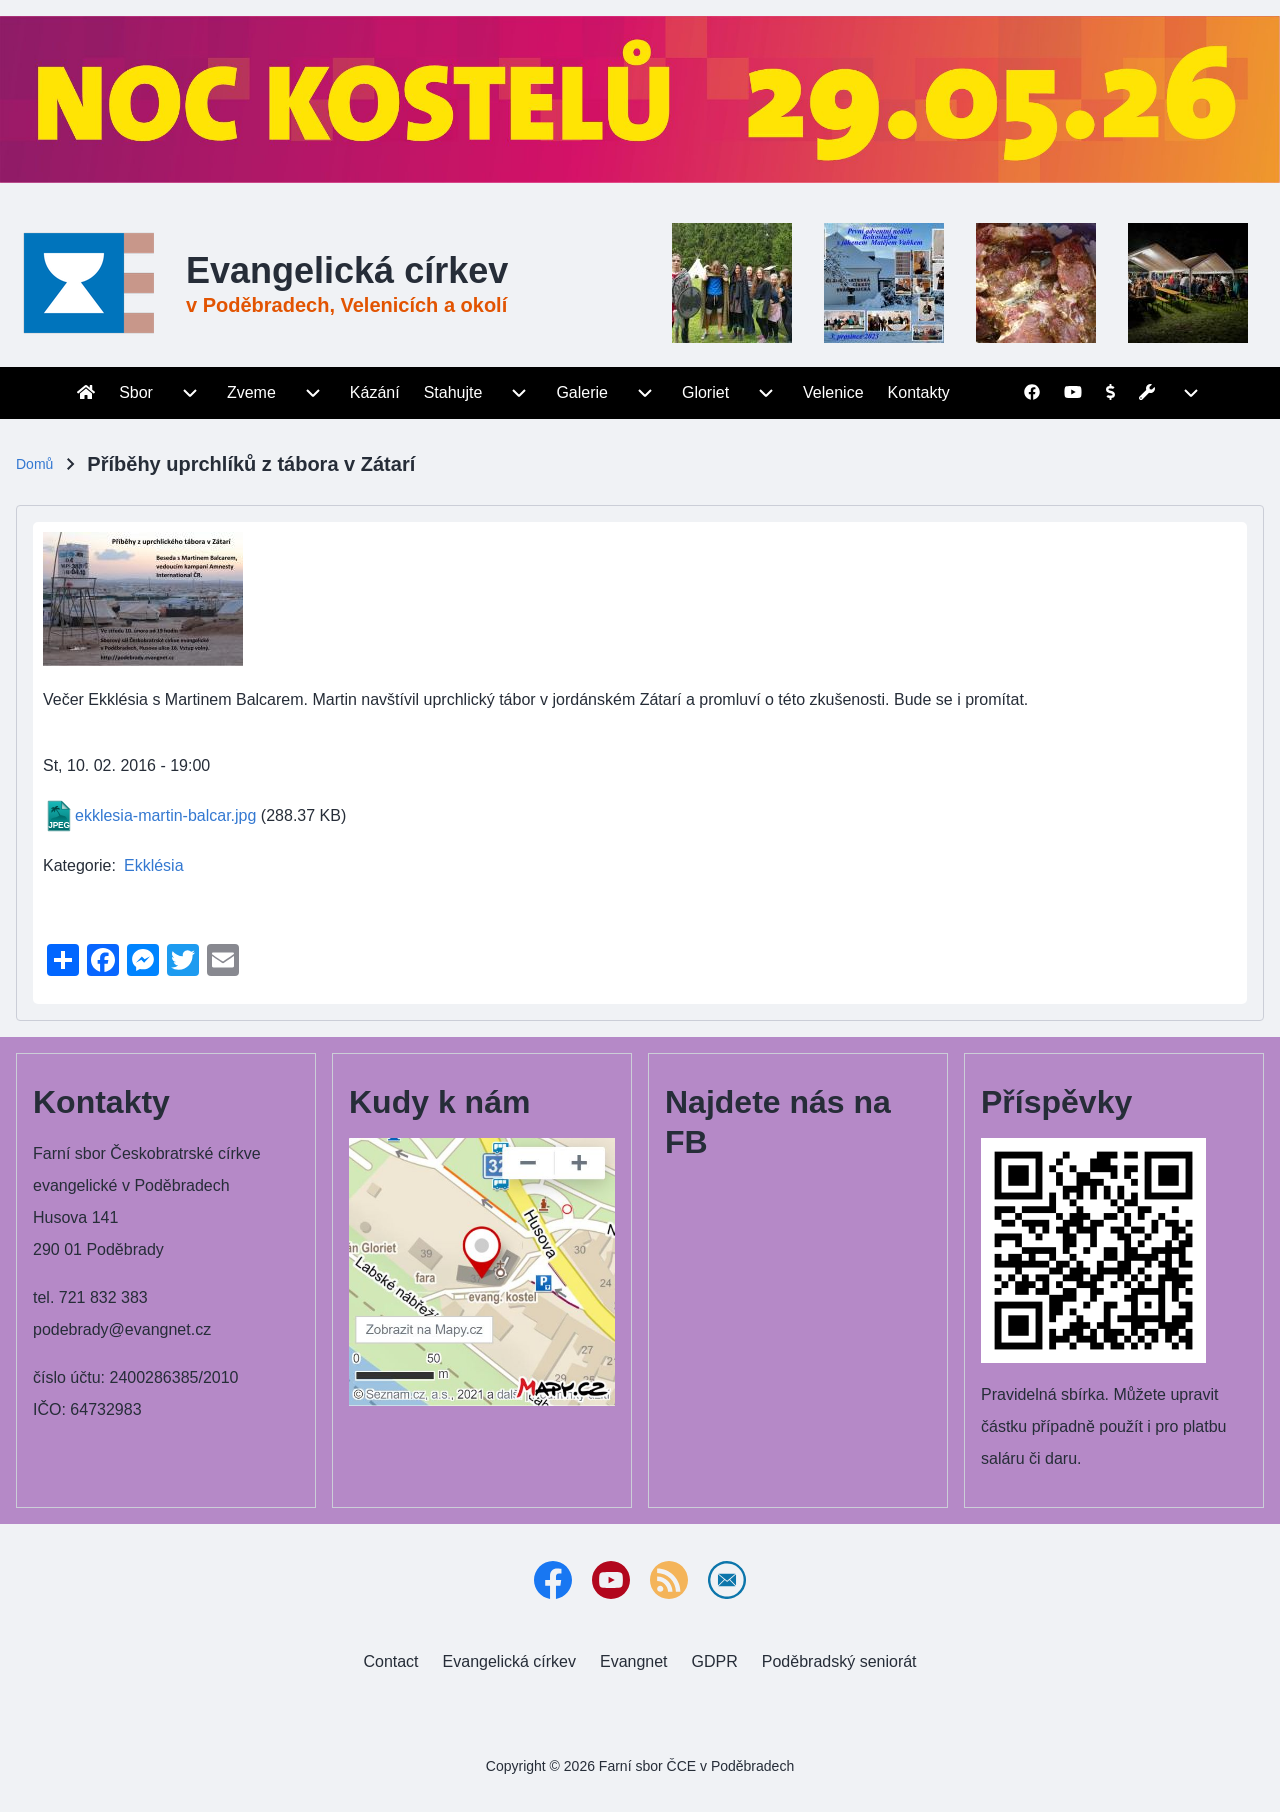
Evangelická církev (347, 270)
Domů (34, 464)
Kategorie (77, 865)
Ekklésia (154, 865)
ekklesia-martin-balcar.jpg (165, 815)
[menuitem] (86, 393)
